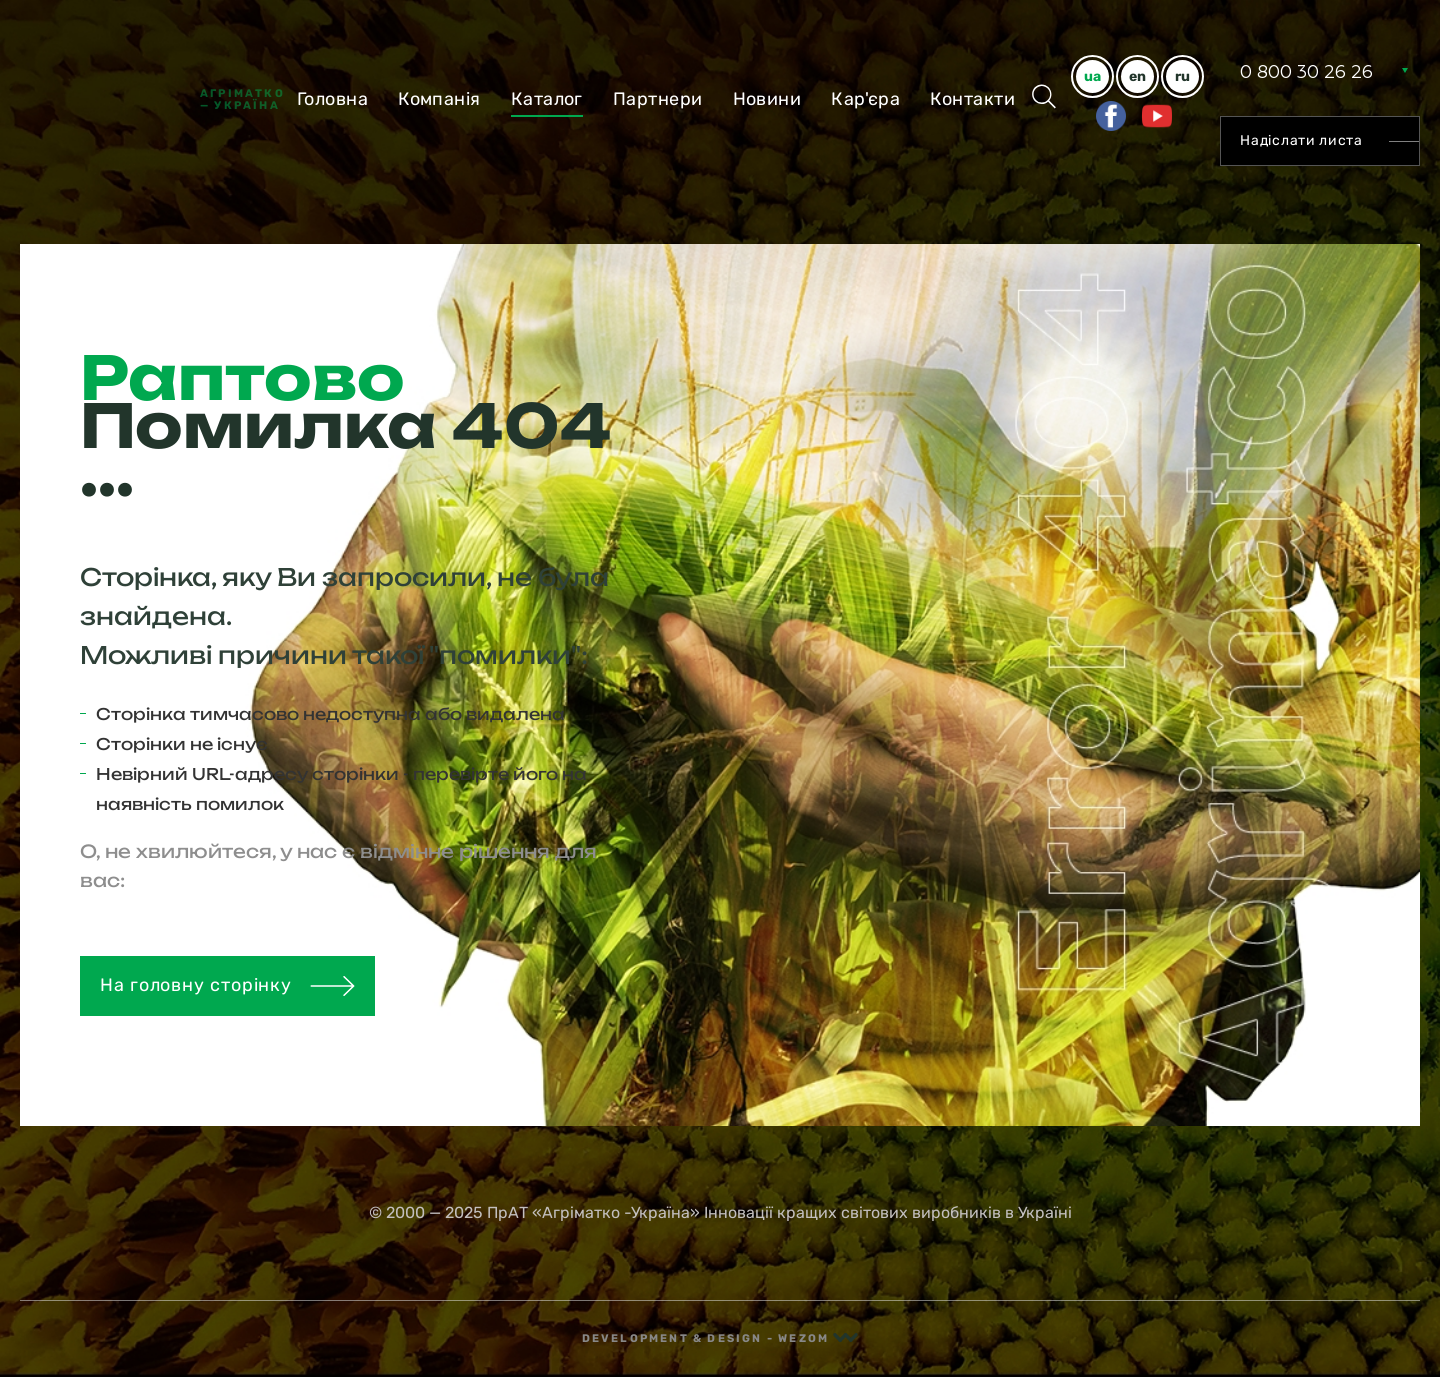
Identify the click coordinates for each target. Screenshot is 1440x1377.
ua (1092, 76)
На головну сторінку (227, 985)
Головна (332, 99)
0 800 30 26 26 (1306, 71)
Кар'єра (865, 99)
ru (1182, 76)
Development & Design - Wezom (720, 1338)
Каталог (547, 99)
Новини (767, 99)
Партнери (658, 99)
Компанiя (439, 99)
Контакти (972, 99)
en (1137, 76)
